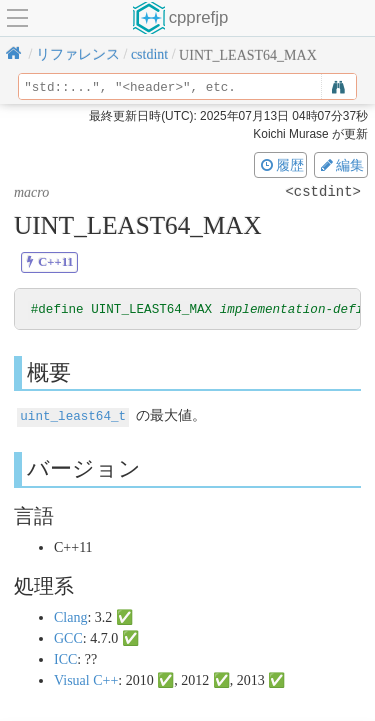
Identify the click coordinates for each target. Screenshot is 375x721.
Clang (70, 617)
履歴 (281, 165)
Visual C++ (86, 680)
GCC (68, 638)
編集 (341, 165)
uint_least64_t (73, 416)
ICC (65, 659)
